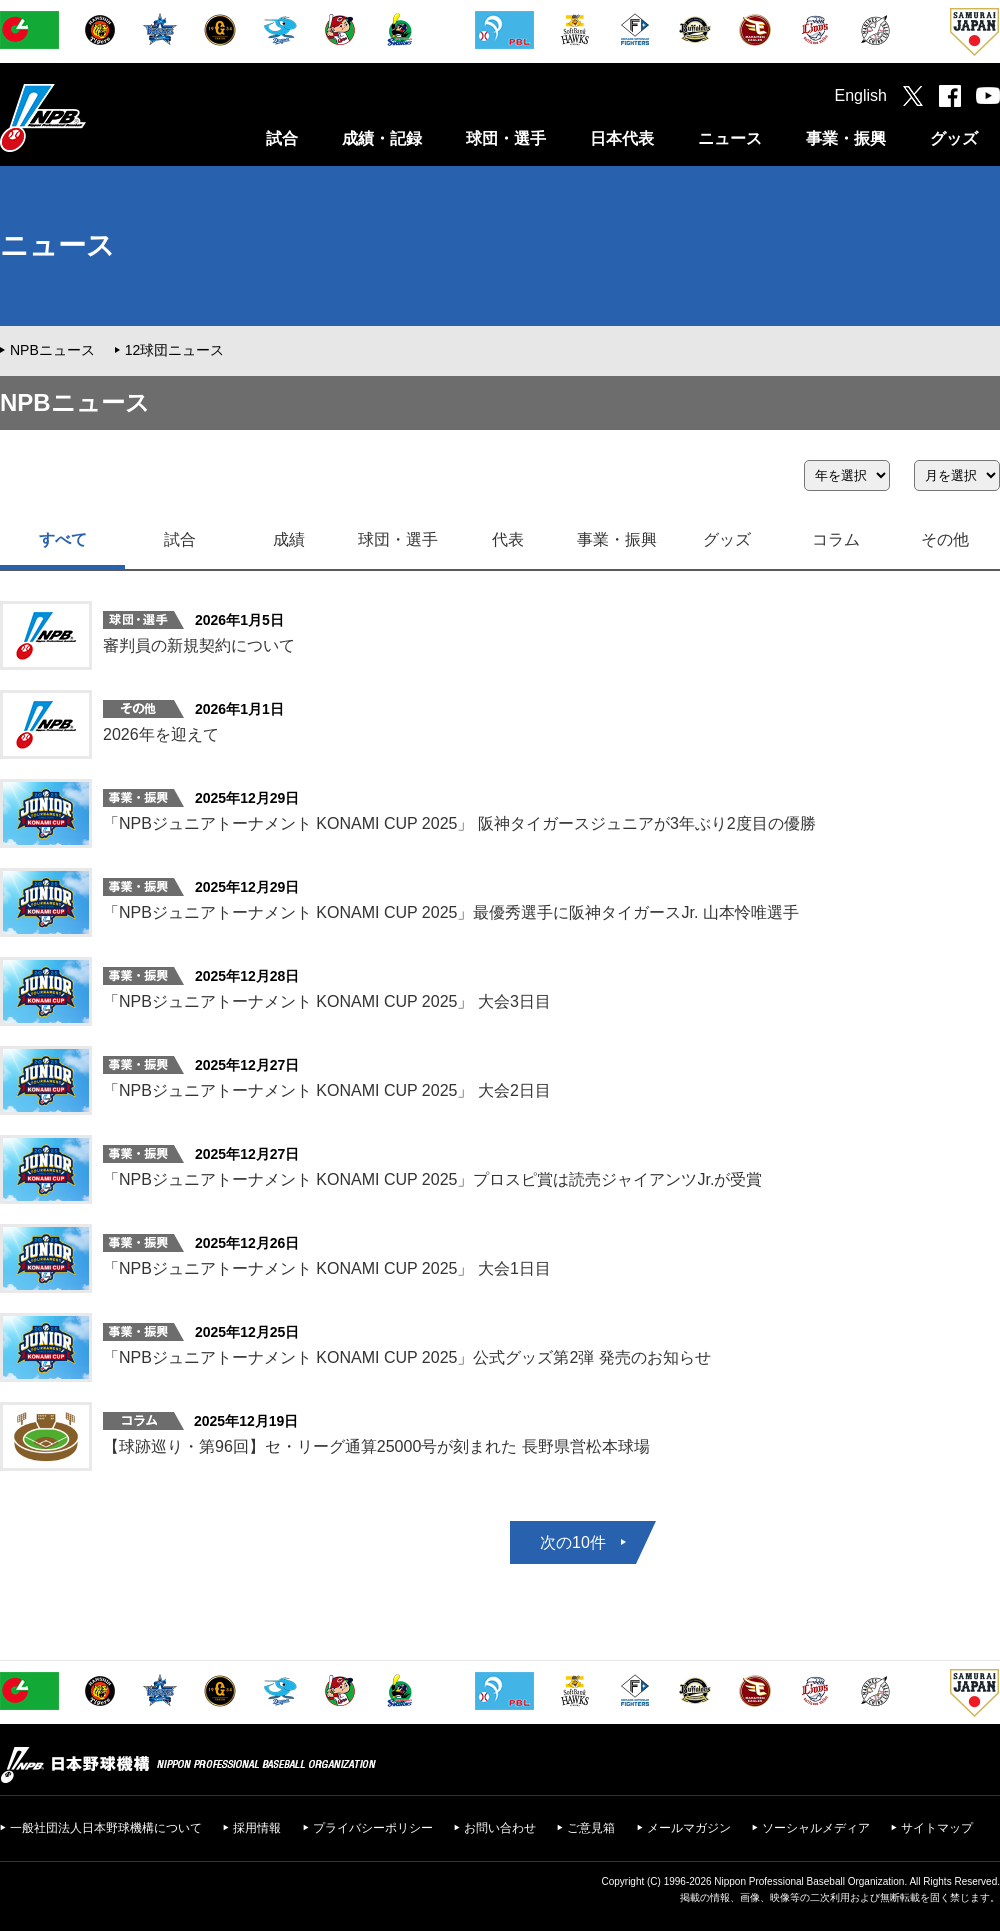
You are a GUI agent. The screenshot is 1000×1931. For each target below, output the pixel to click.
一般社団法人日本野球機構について (106, 1828)
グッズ (954, 138)
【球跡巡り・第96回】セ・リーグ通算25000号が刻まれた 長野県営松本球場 (376, 1446)
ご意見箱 (591, 1828)
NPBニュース (52, 350)
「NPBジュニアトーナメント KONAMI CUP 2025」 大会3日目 (327, 1001)
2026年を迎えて (161, 734)
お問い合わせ (500, 1828)
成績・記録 (382, 138)
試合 (282, 138)
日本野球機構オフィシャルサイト (93, 117)
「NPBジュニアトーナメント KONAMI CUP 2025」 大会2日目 (327, 1090)
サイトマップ (937, 1828)
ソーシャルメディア (816, 1828)
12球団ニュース (175, 350)
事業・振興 (846, 138)
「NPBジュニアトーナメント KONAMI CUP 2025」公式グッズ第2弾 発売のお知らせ (407, 1357)
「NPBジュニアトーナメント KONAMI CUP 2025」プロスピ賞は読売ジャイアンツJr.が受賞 (432, 1179)
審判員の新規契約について (199, 645)
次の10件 (573, 1542)
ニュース (730, 138)
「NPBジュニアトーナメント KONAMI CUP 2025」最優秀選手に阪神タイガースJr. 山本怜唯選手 (451, 912)
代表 (508, 539)
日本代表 (622, 138)
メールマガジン (689, 1828)
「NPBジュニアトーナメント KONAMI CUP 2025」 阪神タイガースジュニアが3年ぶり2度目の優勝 (459, 823)
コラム (836, 539)
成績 (289, 539)
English (861, 95)
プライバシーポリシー (373, 1828)
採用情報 (257, 1828)
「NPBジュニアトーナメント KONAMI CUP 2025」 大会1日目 (327, 1268)
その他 (945, 539)
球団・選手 (506, 138)
